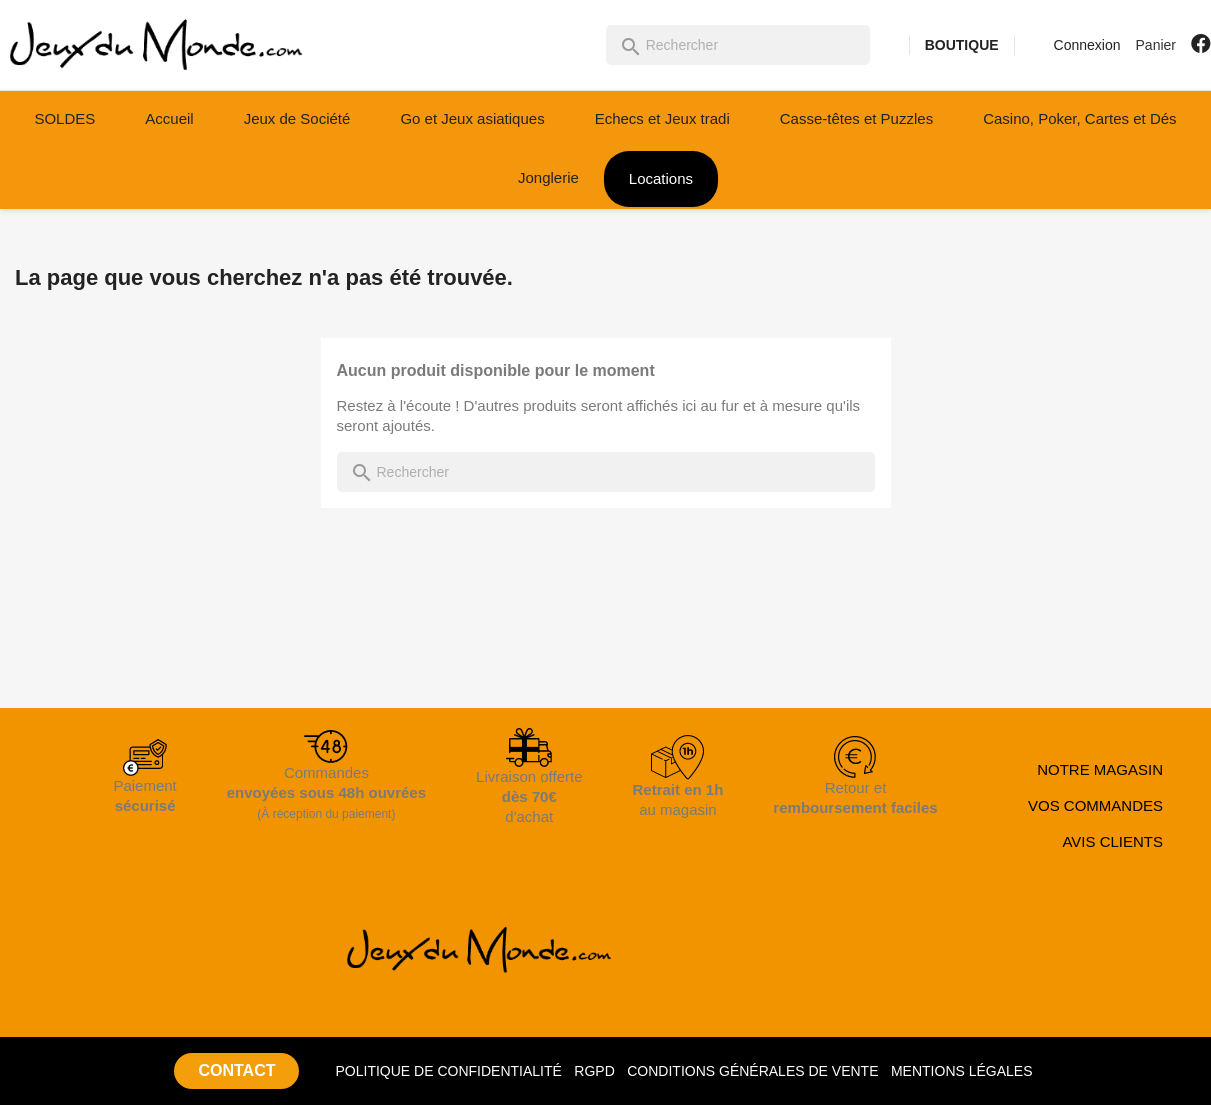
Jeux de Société (297, 118)
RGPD (594, 1071)
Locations (661, 178)
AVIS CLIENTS (1112, 841)
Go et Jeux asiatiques (472, 118)
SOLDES (64, 118)
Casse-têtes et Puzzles (856, 118)
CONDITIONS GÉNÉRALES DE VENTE (752, 1071)
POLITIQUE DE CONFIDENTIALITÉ (448, 1071)
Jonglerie (548, 177)
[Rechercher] (738, 45)
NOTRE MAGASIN (1100, 769)
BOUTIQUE (962, 45)
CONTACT (236, 1070)
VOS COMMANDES (1095, 805)
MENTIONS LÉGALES (962, 1071)
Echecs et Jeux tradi (662, 118)
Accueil (169, 118)
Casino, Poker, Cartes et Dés (1079, 118)
